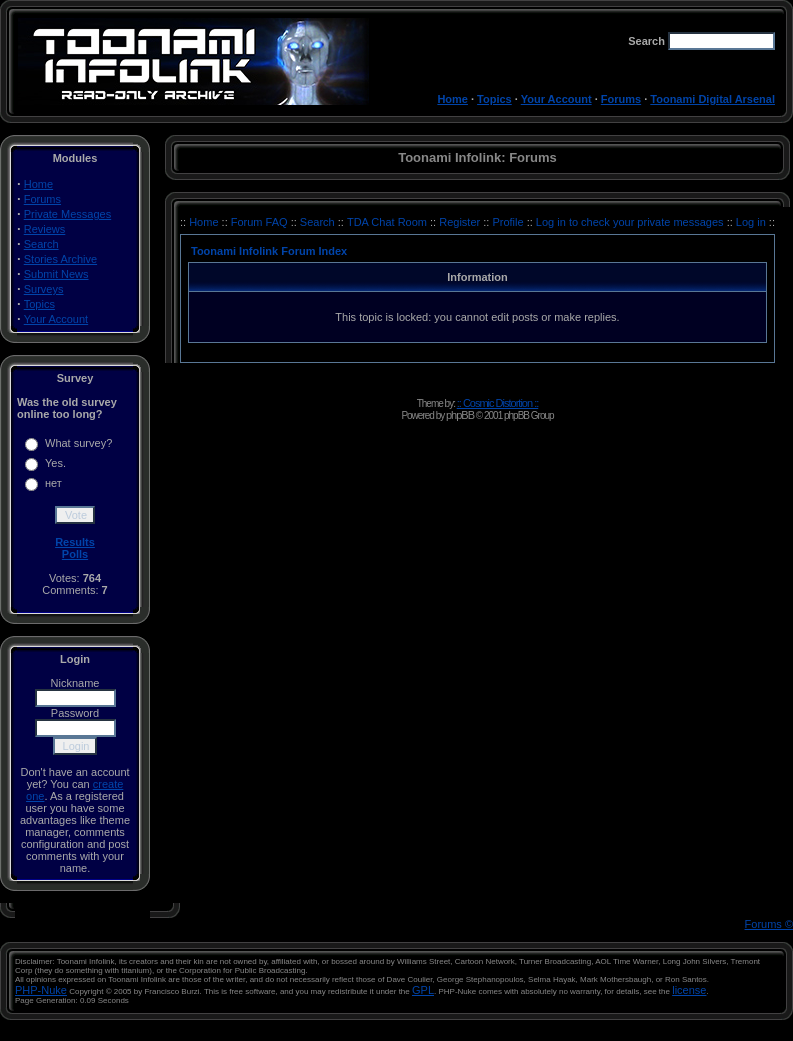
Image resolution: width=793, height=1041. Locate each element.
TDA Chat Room (388, 222)
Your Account (556, 99)
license (689, 990)
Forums (621, 99)
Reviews (45, 229)
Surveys (44, 289)
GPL (423, 990)
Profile (509, 222)
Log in (751, 222)
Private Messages (67, 214)
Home (452, 99)
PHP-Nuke (41, 990)
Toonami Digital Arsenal (712, 99)
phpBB (460, 415)
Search (41, 244)
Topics (494, 99)
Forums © (769, 924)
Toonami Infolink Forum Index (269, 251)
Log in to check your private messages (631, 222)
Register (461, 222)
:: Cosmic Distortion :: (498, 403)
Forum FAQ (261, 222)
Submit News (56, 274)
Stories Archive (60, 259)
